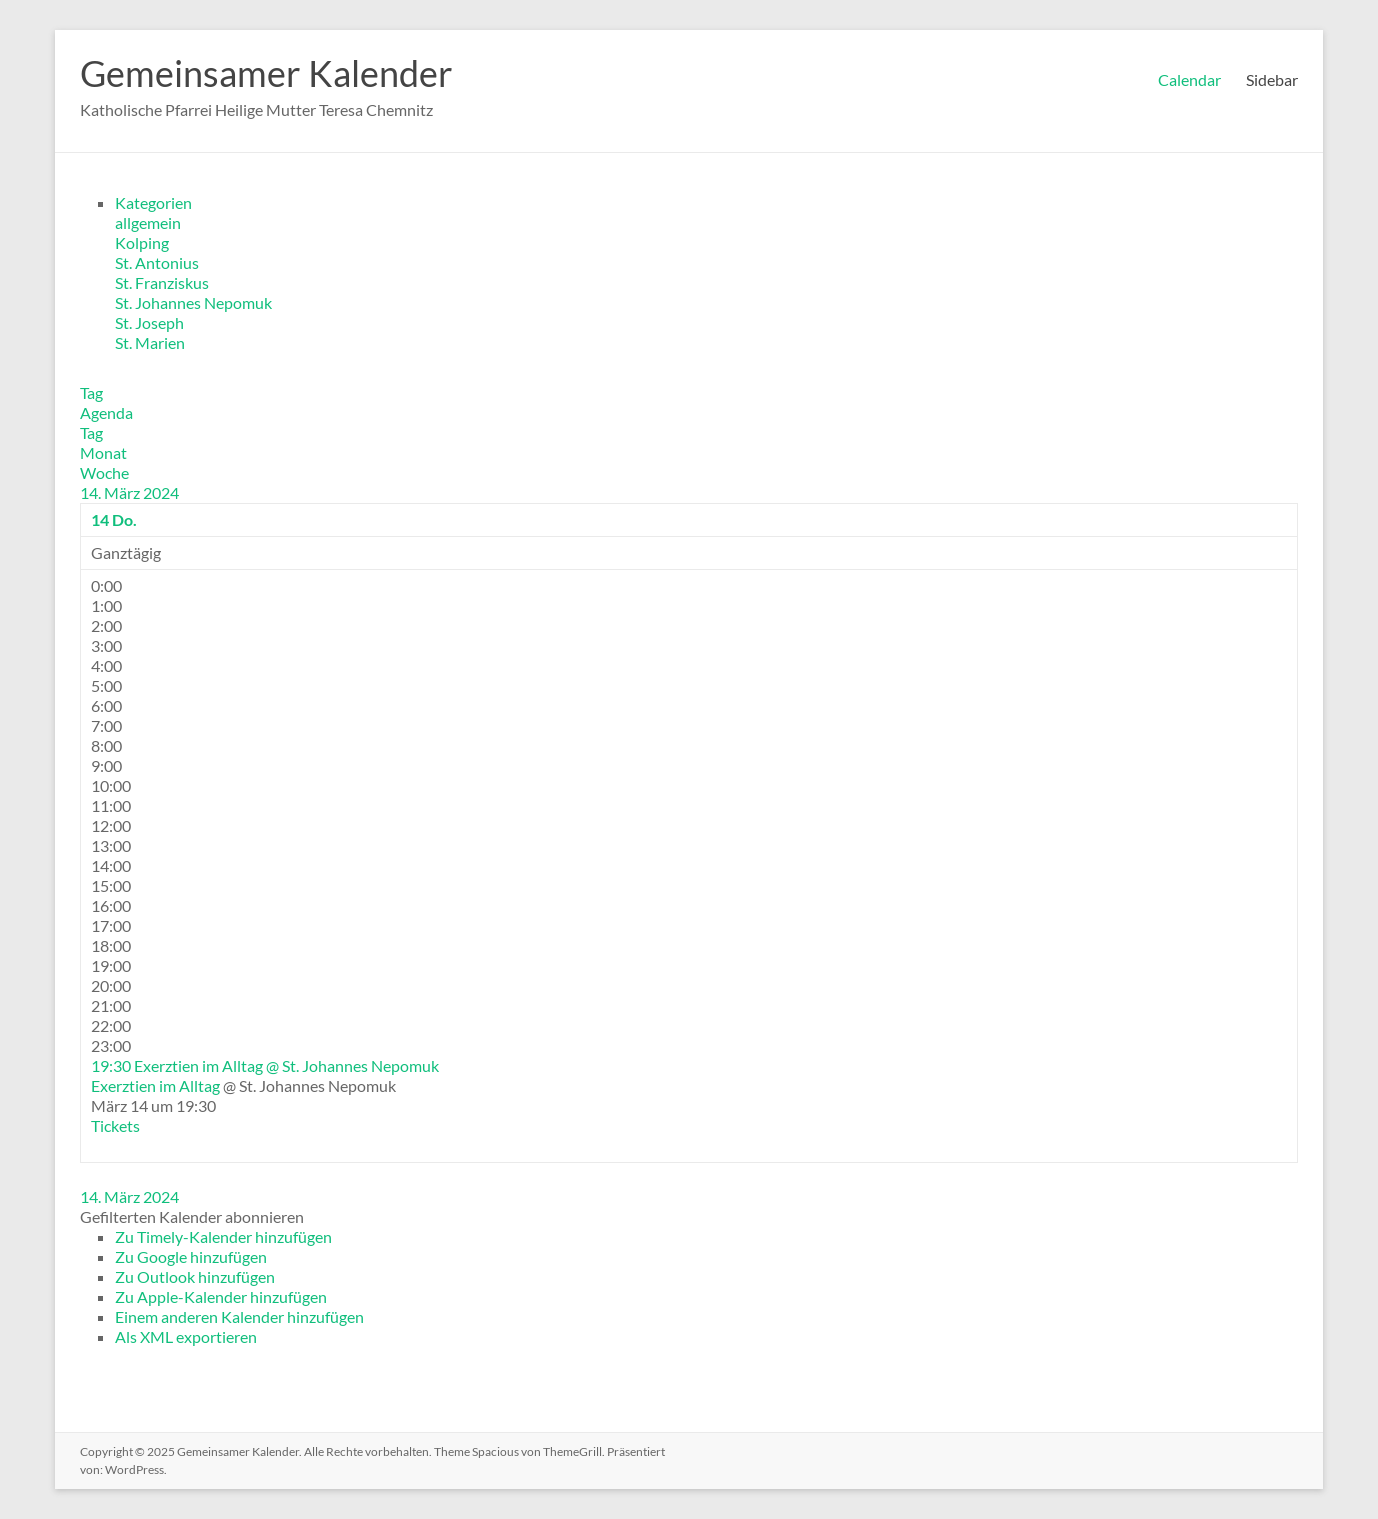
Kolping (142, 242)
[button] (192, 1216)
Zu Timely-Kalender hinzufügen (223, 1236)
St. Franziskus (162, 282)
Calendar (1189, 79)
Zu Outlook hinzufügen (195, 1276)
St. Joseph (149, 322)
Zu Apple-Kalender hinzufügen (221, 1296)
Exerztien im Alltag (155, 1085)
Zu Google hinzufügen (191, 1256)
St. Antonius (157, 262)
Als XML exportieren (186, 1336)
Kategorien (153, 202)
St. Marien (150, 342)
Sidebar (1272, 79)
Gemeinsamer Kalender (266, 73)
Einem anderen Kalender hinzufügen (239, 1316)
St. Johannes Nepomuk (193, 302)
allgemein (148, 222)
